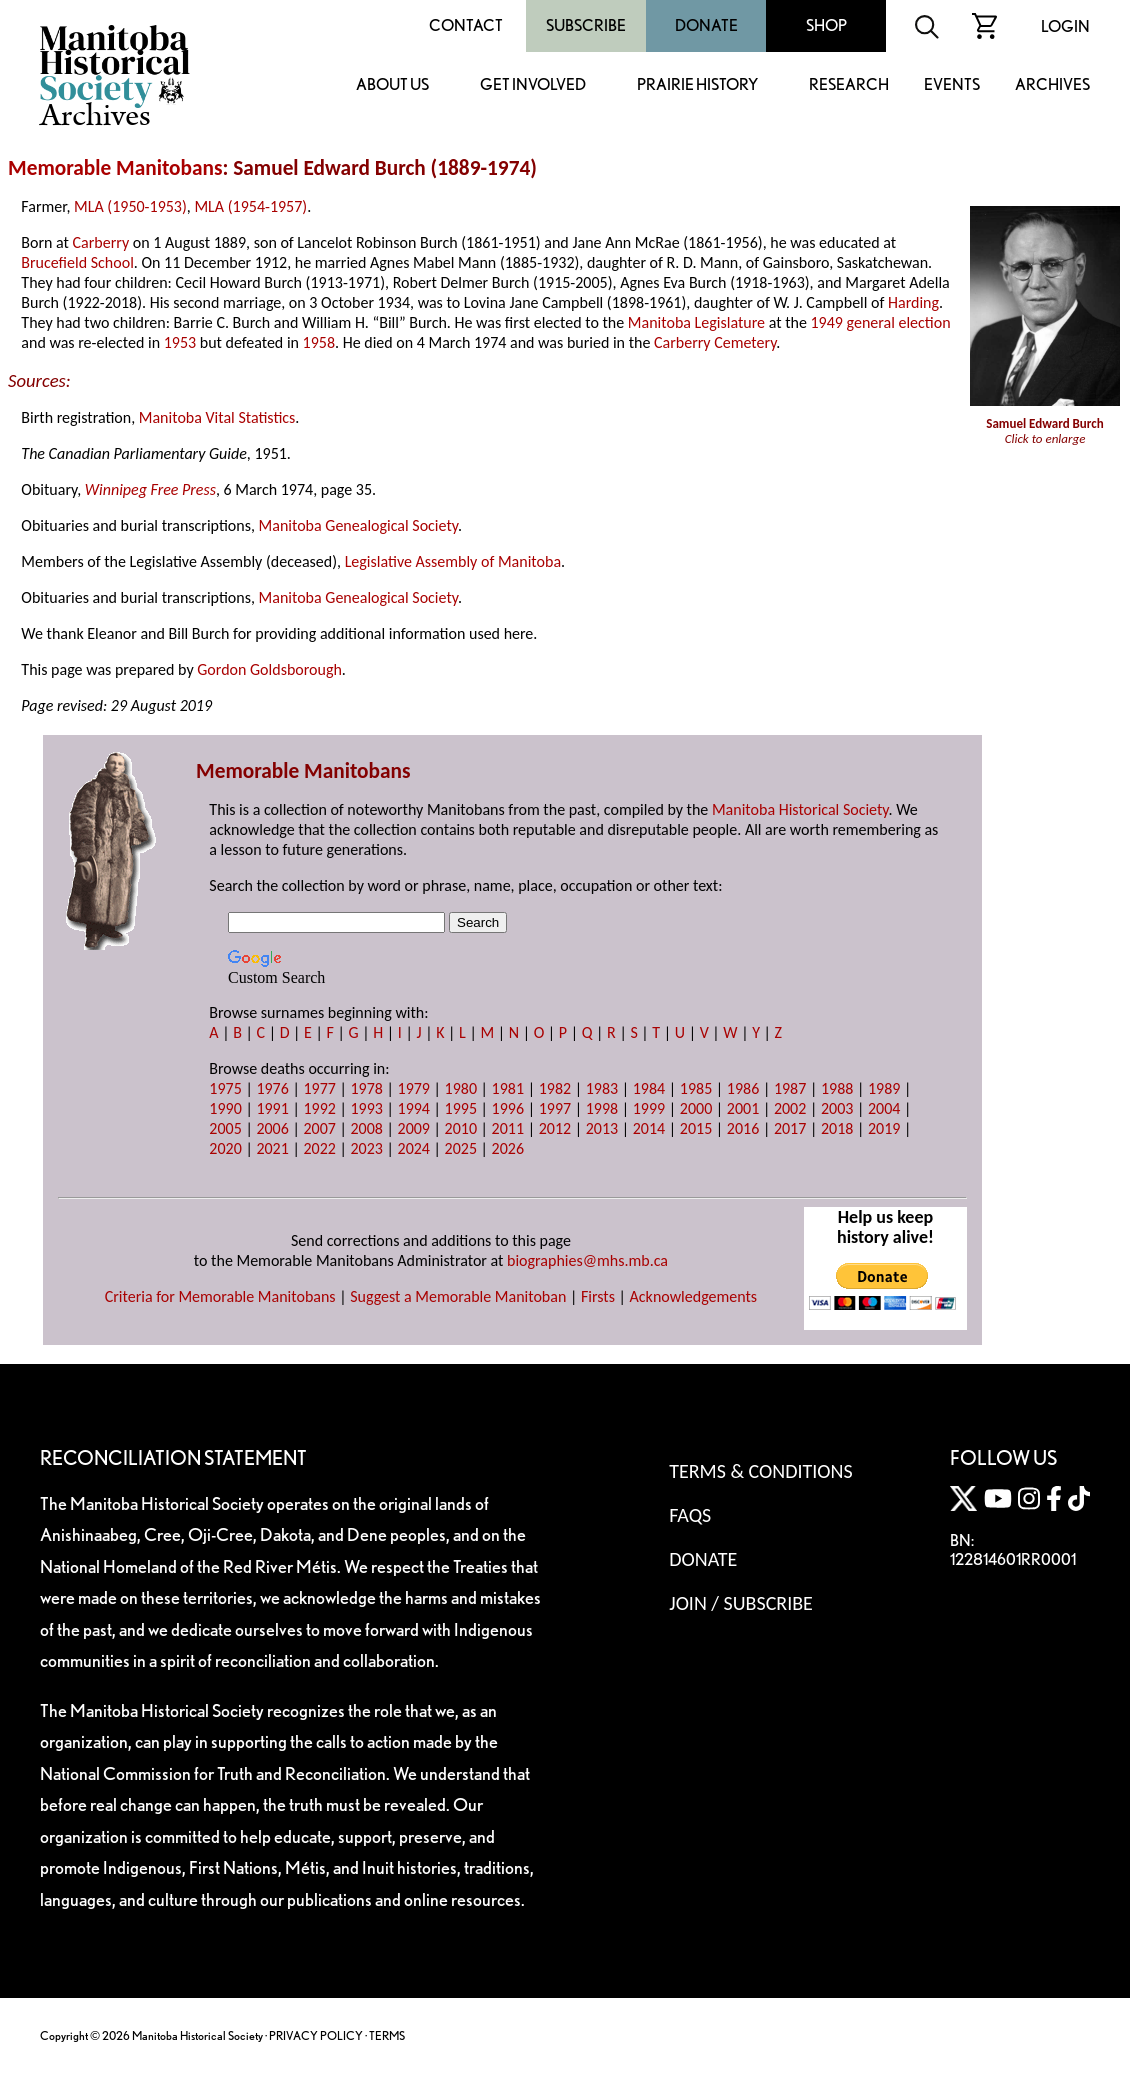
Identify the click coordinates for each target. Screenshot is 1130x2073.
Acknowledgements (694, 1296)
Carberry (101, 242)
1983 (602, 1088)
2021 (272, 1148)
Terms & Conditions (760, 1471)
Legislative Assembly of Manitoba (453, 561)
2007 (319, 1128)
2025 (461, 1148)
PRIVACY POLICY (316, 2035)
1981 (508, 1088)
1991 (272, 1108)
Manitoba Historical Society (800, 809)
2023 (366, 1148)
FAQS (690, 1515)
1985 (696, 1088)
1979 (414, 1088)
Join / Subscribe (741, 1603)
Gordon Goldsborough (269, 669)
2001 (743, 1108)
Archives (1052, 85)
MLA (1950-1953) (130, 206)
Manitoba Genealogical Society (358, 525)
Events (952, 85)
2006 (272, 1128)
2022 (319, 1148)
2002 (790, 1108)
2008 (366, 1128)
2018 (837, 1128)
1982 (555, 1088)
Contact (466, 25)
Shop (826, 25)
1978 (366, 1088)
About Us (392, 85)
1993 (366, 1108)
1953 (180, 342)
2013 (602, 1128)
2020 (225, 1148)
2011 (508, 1128)
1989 (884, 1088)
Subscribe (586, 25)
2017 (790, 1128)
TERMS (387, 2035)
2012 (555, 1128)
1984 (649, 1088)
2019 (884, 1128)
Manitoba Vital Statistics (217, 417)
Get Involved (533, 85)
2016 (743, 1128)
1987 (790, 1088)
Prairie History (697, 85)
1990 (225, 1108)
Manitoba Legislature (696, 322)
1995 (461, 1108)
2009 (414, 1128)
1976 (272, 1088)
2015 (696, 1128)
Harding (913, 302)
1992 (319, 1108)
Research (849, 85)
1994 (414, 1108)
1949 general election (880, 322)
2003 (837, 1108)
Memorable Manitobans (115, 168)
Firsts (598, 1296)
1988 (837, 1088)
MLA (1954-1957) (250, 206)
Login (1065, 26)
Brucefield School (77, 262)
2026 (508, 1148)
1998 (602, 1108)
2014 (649, 1128)
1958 (319, 342)
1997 (555, 1108)
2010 (461, 1128)
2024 (414, 1148)
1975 (225, 1088)
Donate (706, 25)
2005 (225, 1128)
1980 (461, 1088)
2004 (884, 1108)
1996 (508, 1108)
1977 (319, 1088)
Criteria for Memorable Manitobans (220, 1296)
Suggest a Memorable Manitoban (458, 1296)
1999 (649, 1108)
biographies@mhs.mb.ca (587, 1260)
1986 (743, 1088)
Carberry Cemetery (715, 342)
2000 (696, 1108)
